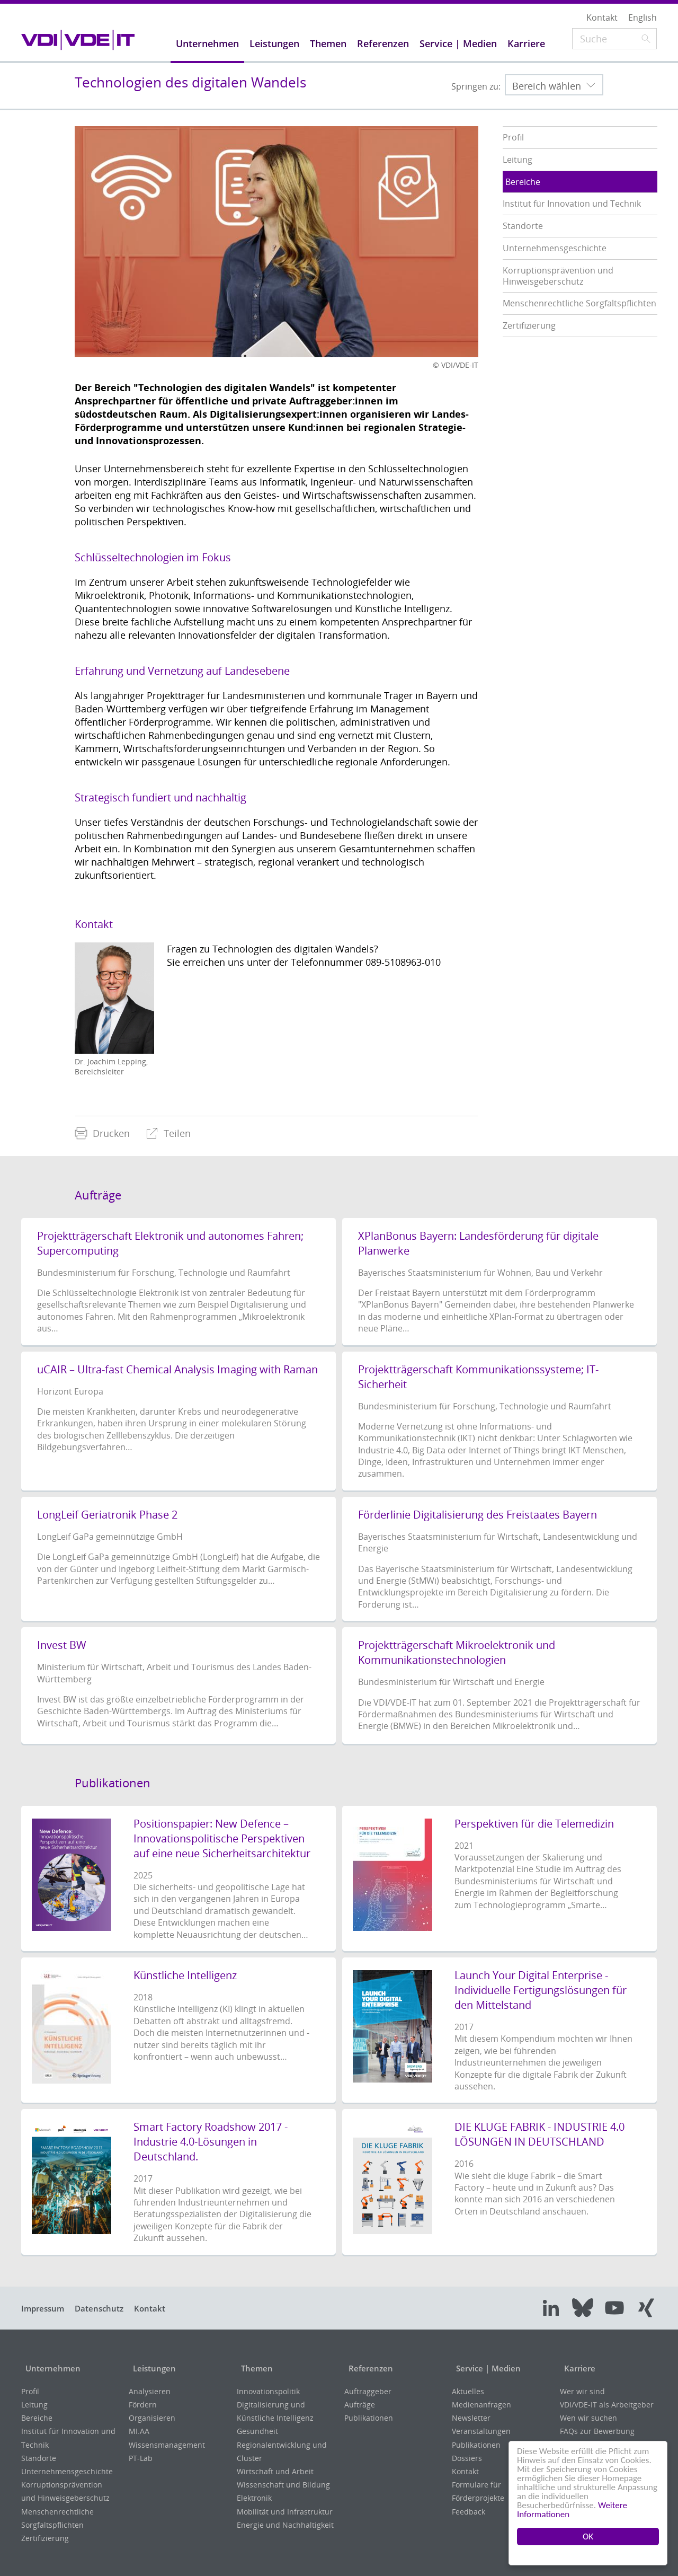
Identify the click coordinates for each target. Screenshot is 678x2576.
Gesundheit (257, 2431)
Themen (254, 2368)
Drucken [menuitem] (102, 1133)
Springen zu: (476, 86)
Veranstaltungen (481, 2431)
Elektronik (254, 2498)
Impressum (45, 2308)
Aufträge (359, 2404)
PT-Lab (141, 2458)
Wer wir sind (582, 2391)
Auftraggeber (367, 2391)
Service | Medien (487, 2368)
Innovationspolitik (268, 2391)
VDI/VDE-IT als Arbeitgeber (607, 2404)
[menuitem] (102, 1133)
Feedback (468, 2512)
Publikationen (368, 2418)
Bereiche (36, 2418)
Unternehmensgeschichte (67, 2471)
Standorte (38, 2458)
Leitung (34, 2404)
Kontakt (161, 2308)
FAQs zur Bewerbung (597, 2431)
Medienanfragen (481, 2404)
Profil (30, 2391)
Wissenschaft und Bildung (283, 2485)
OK (588, 2536)
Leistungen (152, 2368)
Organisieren (152, 2418)
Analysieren (150, 2391)
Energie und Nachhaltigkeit (285, 2525)
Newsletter (471, 2418)
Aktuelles (468, 2391)
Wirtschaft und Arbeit (275, 2471)
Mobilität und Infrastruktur (285, 2512)
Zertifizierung (45, 2538)
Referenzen (368, 2368)
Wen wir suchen (588, 2418)
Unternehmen (51, 2368)
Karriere (577, 2368)
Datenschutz (106, 2308)
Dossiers (467, 2458)
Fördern (143, 2404)
